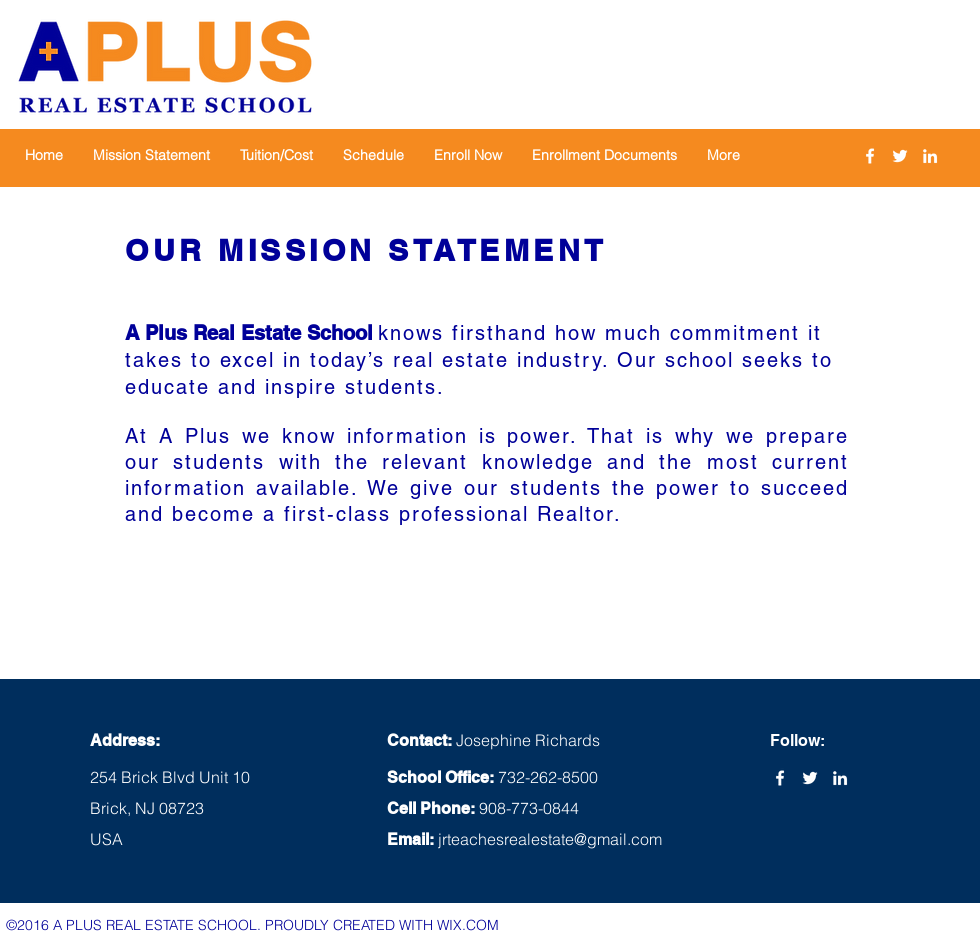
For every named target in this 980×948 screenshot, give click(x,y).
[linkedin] (930, 156)
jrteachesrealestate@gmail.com (550, 839)
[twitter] (900, 156)
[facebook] (870, 156)
